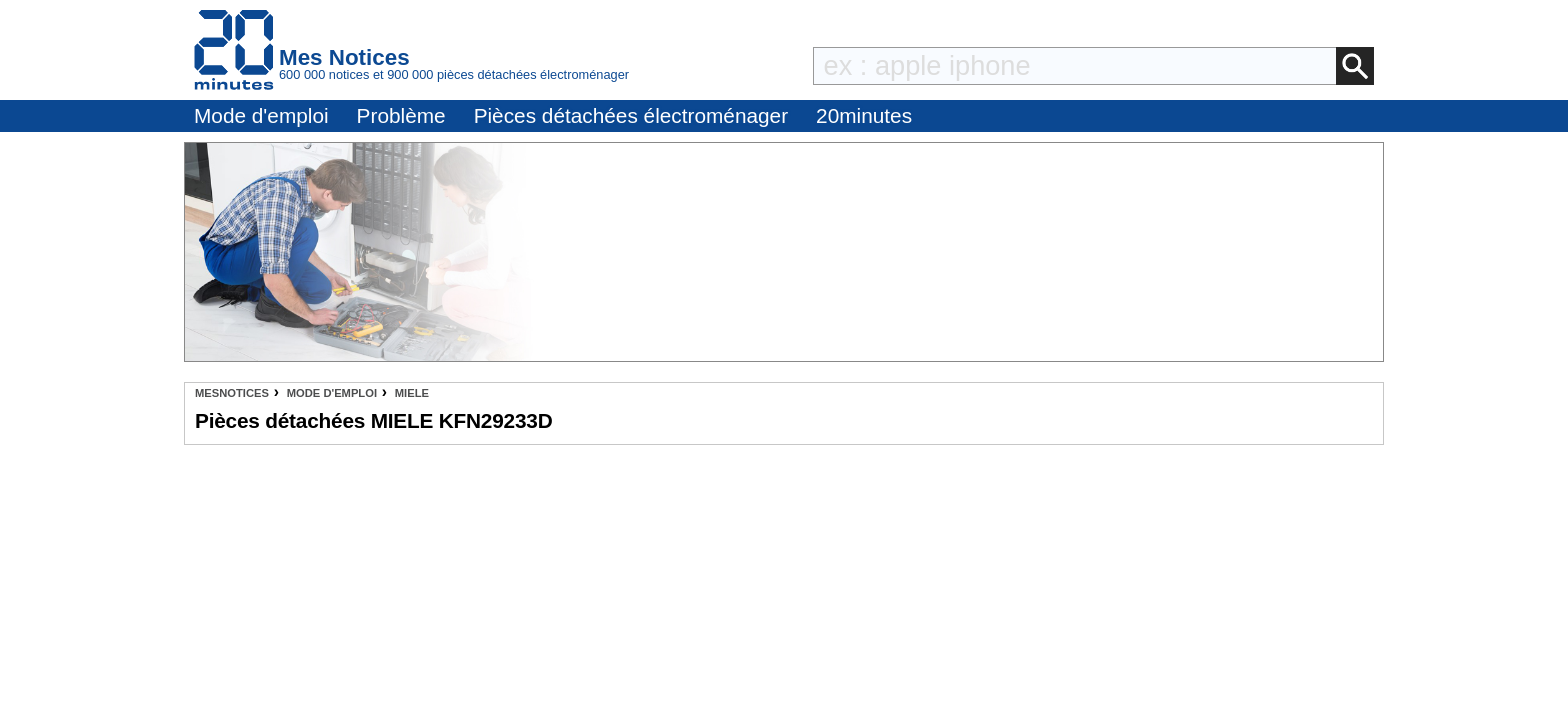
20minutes (864, 115)
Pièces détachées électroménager (631, 115)
